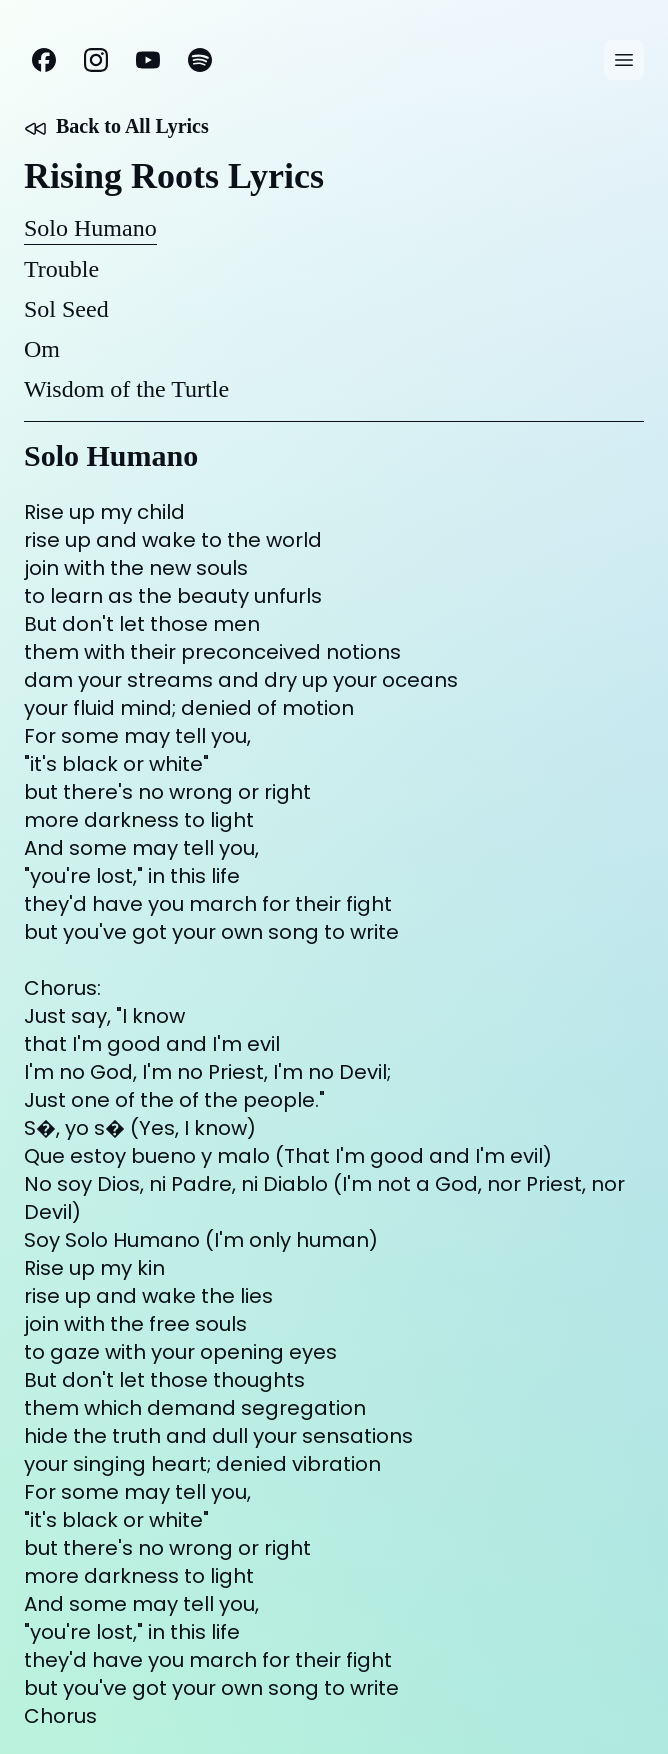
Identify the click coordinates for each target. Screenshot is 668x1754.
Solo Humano (90, 228)
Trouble (61, 269)
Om (42, 349)
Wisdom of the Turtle (126, 389)
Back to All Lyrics (116, 127)
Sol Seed (66, 309)
